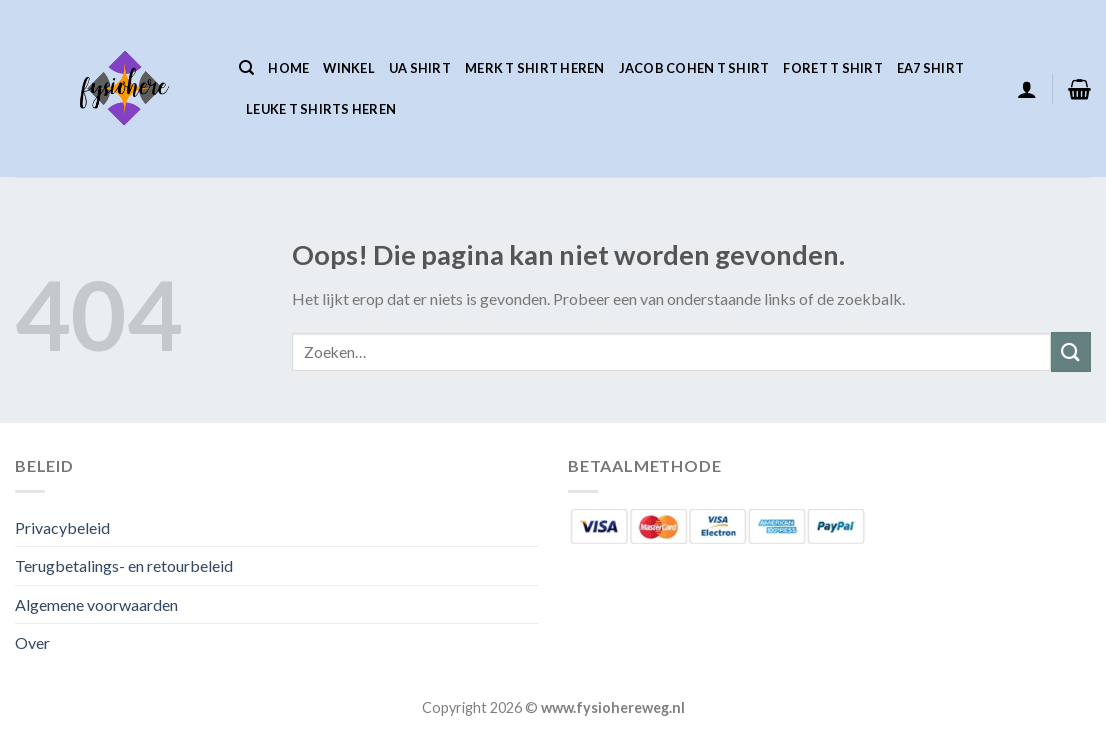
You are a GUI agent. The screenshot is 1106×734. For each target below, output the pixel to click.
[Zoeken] (246, 68)
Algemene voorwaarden (96, 604)
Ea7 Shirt (930, 68)
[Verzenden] (1071, 351)
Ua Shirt (420, 68)
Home (288, 68)
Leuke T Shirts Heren (321, 109)
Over (32, 642)
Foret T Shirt (832, 68)
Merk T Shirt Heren (535, 68)
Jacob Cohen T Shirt (694, 68)
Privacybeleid (62, 527)
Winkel (349, 68)
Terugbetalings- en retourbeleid (124, 565)
